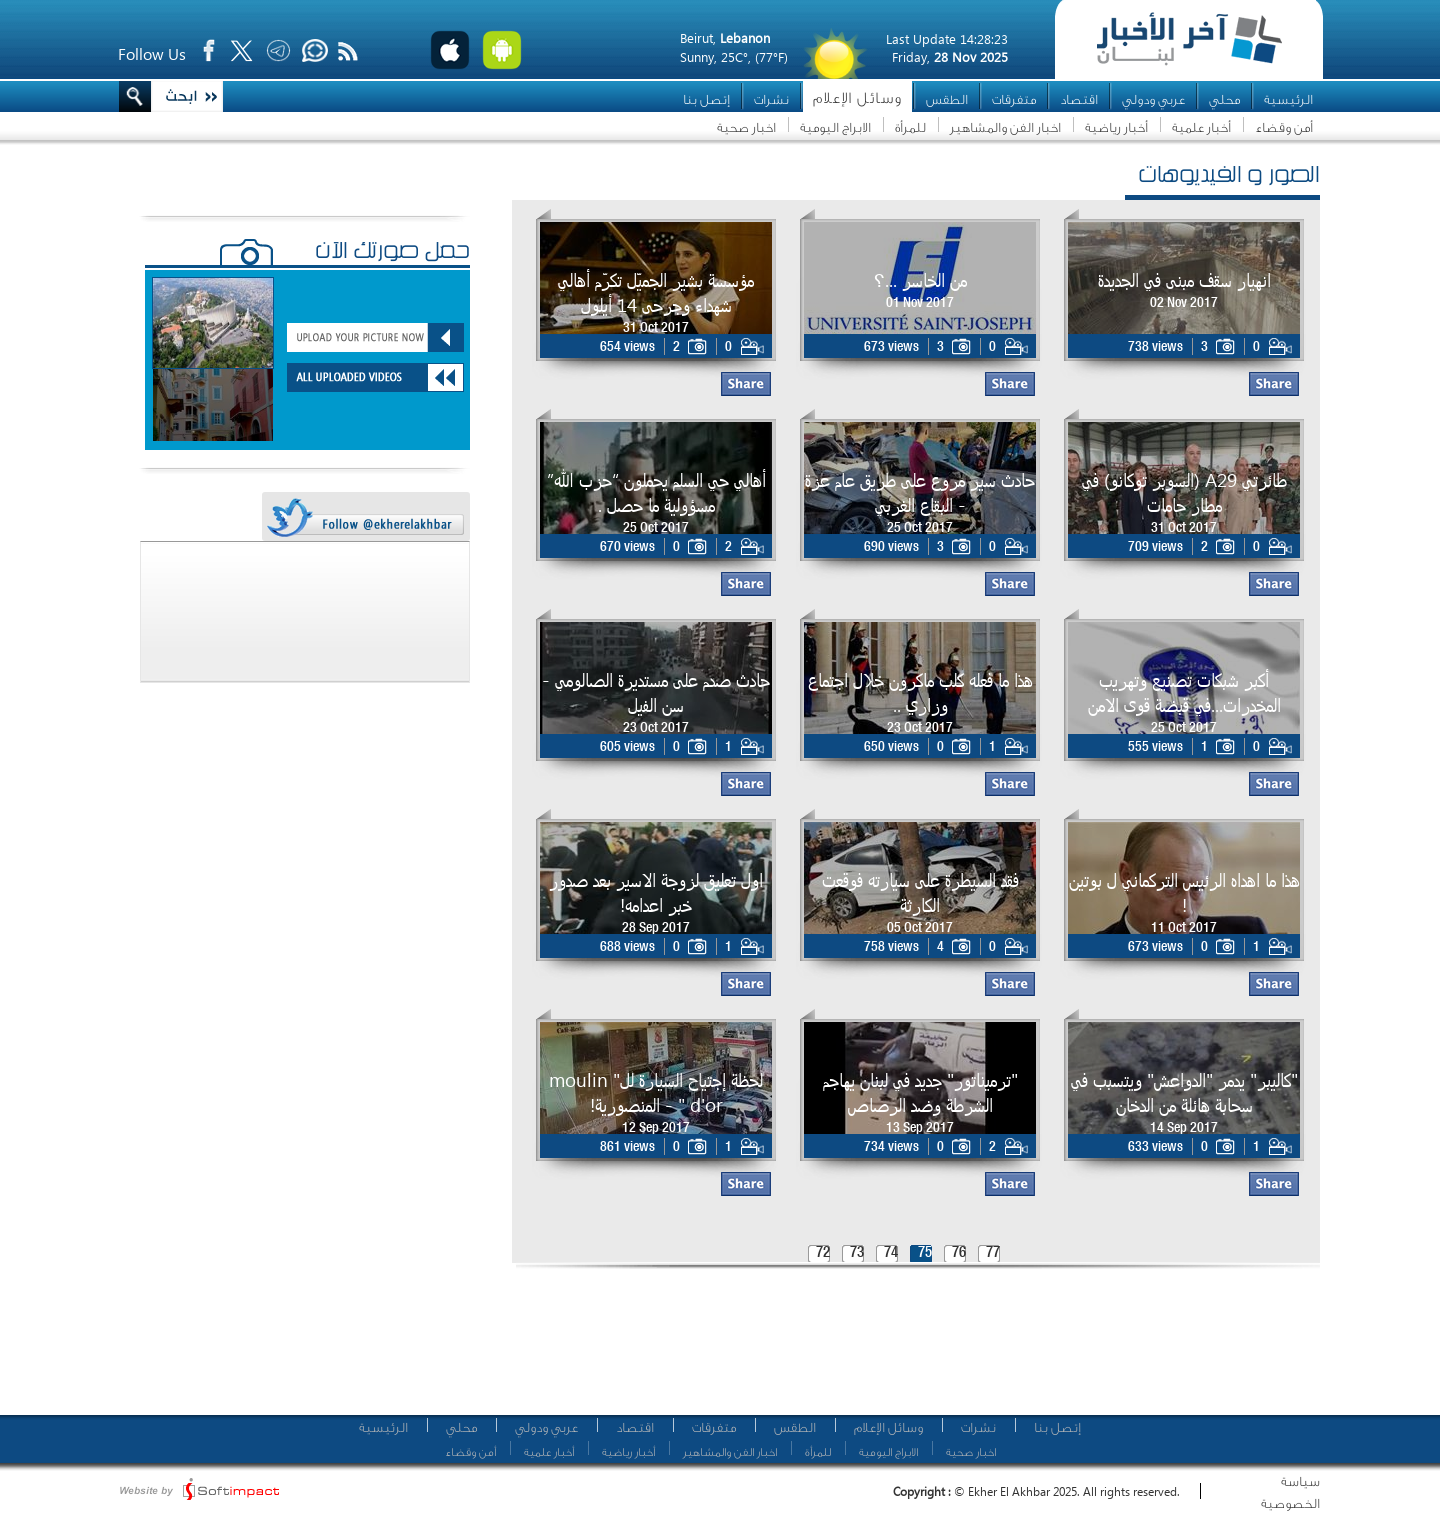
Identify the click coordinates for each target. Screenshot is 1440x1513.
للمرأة (910, 127)
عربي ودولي (1153, 99)
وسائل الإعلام (857, 98)
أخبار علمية (1201, 127)
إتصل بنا (706, 99)
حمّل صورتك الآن (392, 253)
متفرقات (1014, 99)
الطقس (947, 99)
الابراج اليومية (835, 127)
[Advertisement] (909, 1350)
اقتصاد (1079, 99)
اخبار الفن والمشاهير (1005, 127)
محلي (1224, 99)
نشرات (771, 99)
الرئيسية (1288, 99)
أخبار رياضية (1116, 127)
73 (857, 1253)
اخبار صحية (746, 127)
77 (993, 1253)
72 (823, 1253)
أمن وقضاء (1284, 127)
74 (891, 1253)
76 (959, 1253)
